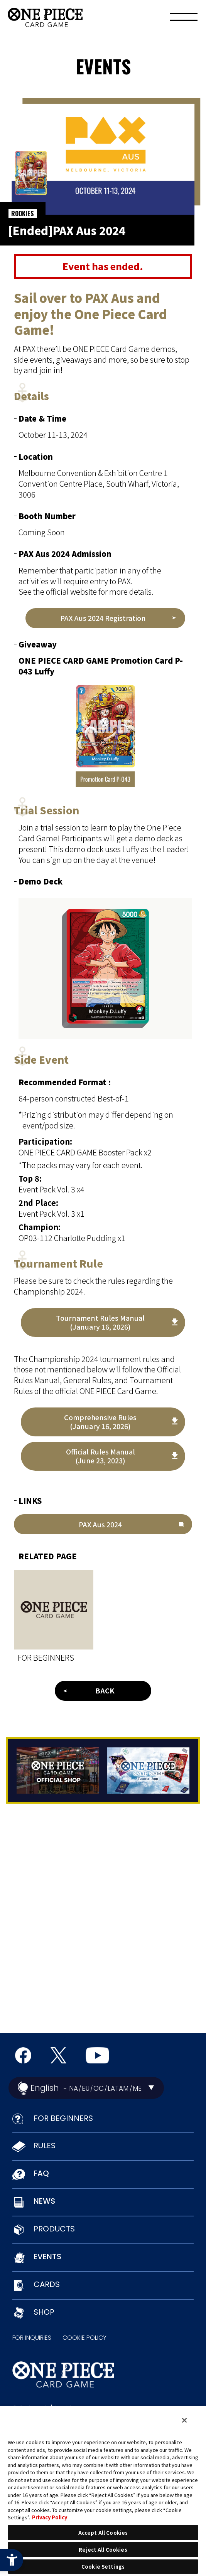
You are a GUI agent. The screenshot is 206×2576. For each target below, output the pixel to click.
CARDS (47, 2284)
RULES (45, 2145)
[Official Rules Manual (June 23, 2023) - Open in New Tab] (103, 1456)
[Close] (184, 2420)
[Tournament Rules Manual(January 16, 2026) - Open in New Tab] (103, 1322)
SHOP (44, 2312)
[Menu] (184, 19)
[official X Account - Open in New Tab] (58, 2055)
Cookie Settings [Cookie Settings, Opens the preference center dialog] (103, 2566)
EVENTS (47, 2256)
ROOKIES (22, 213)
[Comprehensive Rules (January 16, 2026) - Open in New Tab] (103, 1421)
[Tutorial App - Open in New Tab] (148, 1770)
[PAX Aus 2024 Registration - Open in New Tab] (105, 618)
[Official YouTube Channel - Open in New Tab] (97, 2055)
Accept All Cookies (103, 2532)
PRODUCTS (54, 2228)
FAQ (41, 2173)
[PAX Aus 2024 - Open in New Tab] (103, 1524)
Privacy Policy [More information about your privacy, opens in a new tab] (49, 2517)
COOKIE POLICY (84, 2338)
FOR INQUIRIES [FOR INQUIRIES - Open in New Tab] (31, 2338)
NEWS (44, 2201)
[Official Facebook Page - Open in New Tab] (23, 2055)
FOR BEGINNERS (63, 2118)
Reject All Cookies (103, 2549)
